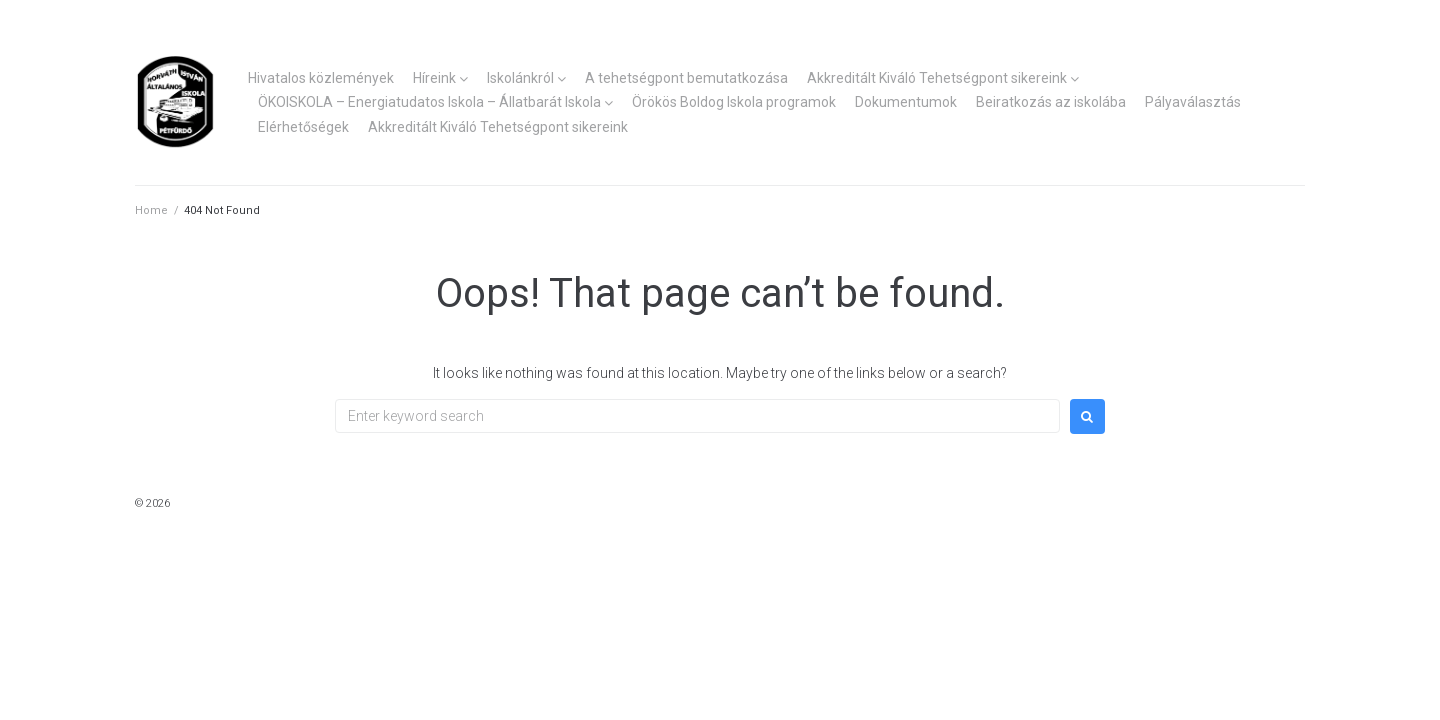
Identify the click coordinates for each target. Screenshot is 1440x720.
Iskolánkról (520, 78)
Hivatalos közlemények (321, 78)
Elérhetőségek (303, 127)
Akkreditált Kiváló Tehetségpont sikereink (937, 78)
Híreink (434, 78)
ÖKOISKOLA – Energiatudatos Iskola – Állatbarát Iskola (429, 102)
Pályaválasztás (1193, 102)
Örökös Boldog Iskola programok (734, 102)
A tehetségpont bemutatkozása (686, 78)
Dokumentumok (906, 102)
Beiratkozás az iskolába (1051, 102)
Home (151, 210)
